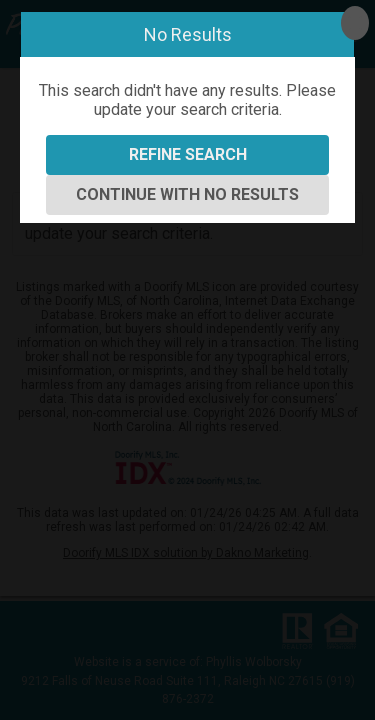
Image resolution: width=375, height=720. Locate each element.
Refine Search (188, 154)
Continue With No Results (187, 194)
